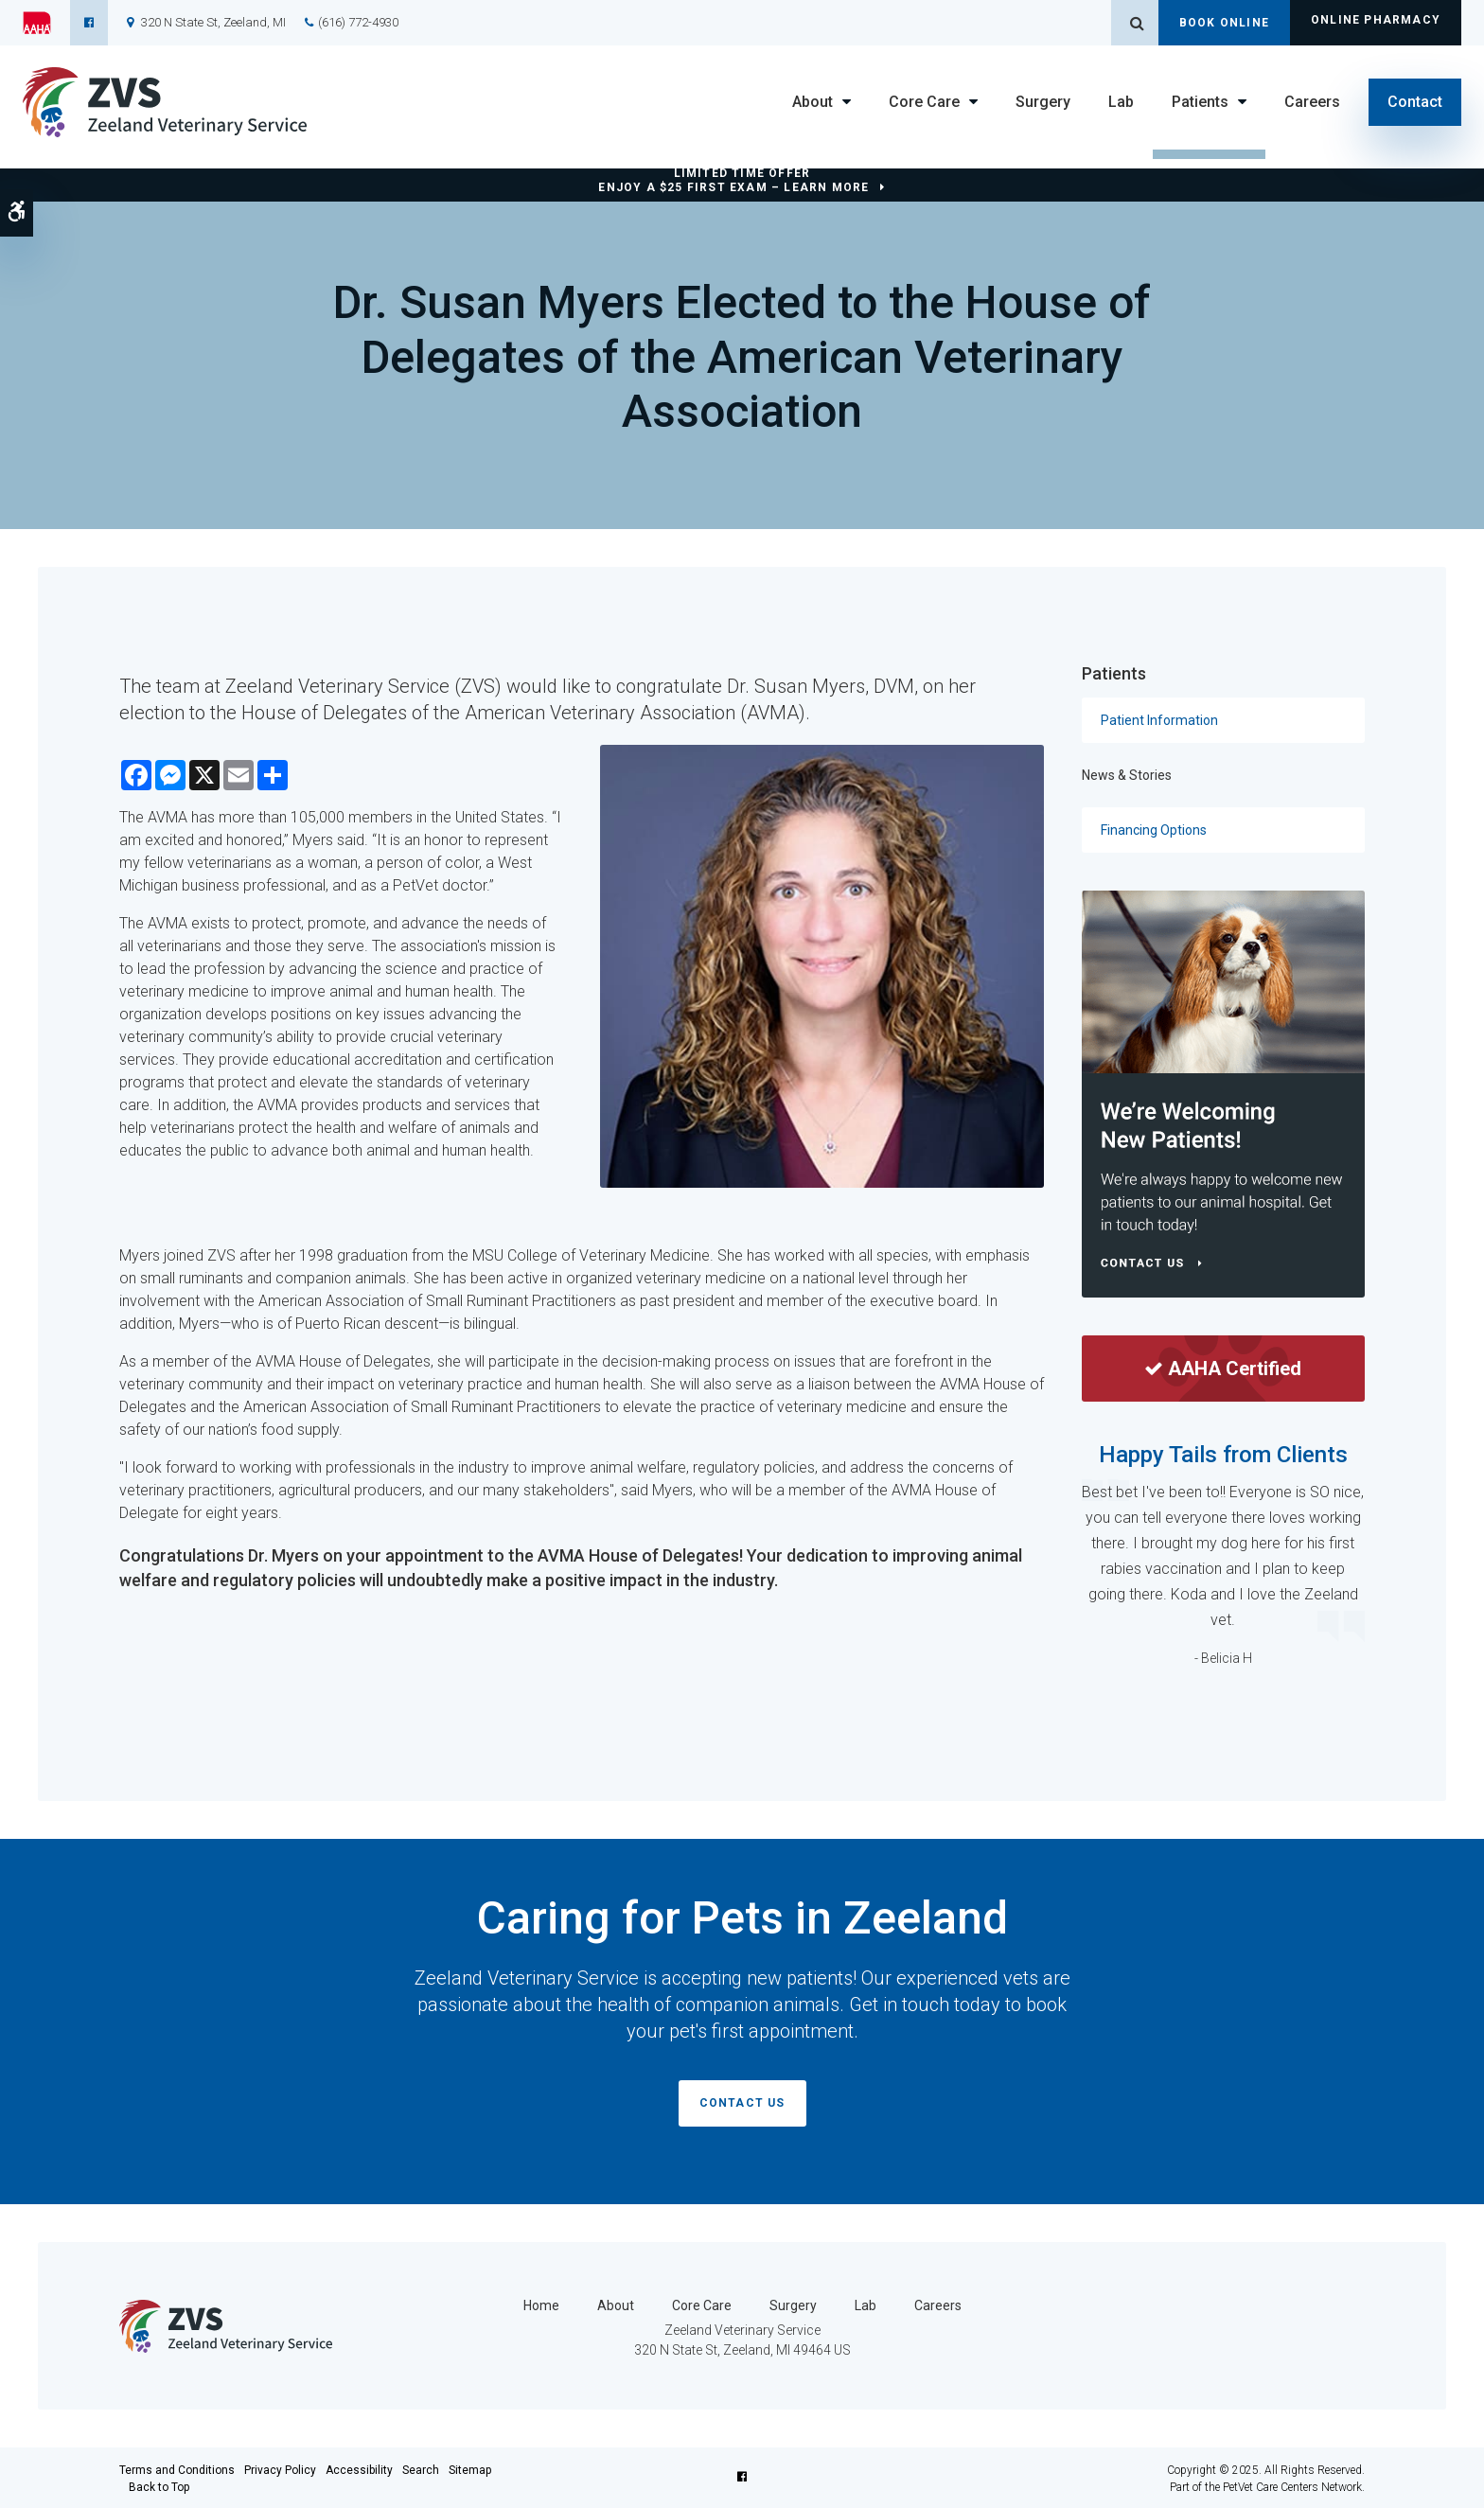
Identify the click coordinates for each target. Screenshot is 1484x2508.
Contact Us (742, 2103)
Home (541, 2303)
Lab (1121, 102)
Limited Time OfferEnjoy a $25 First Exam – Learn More (733, 180)
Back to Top (159, 2485)
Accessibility (359, 2468)
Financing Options (1154, 830)
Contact (1414, 102)
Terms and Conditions (177, 2468)
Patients (1200, 102)
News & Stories (1127, 775)
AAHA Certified (1222, 1368)
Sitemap (470, 2468)
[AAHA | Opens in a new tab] (46, 23)
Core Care (924, 102)
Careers (1312, 102)
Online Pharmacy (1375, 22)
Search (420, 2468)
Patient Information (1159, 720)
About (812, 102)
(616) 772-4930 (358, 22)
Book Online (1224, 22)
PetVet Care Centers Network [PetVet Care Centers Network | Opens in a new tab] (1292, 2485)
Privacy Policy (280, 2468)
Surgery (1043, 102)
